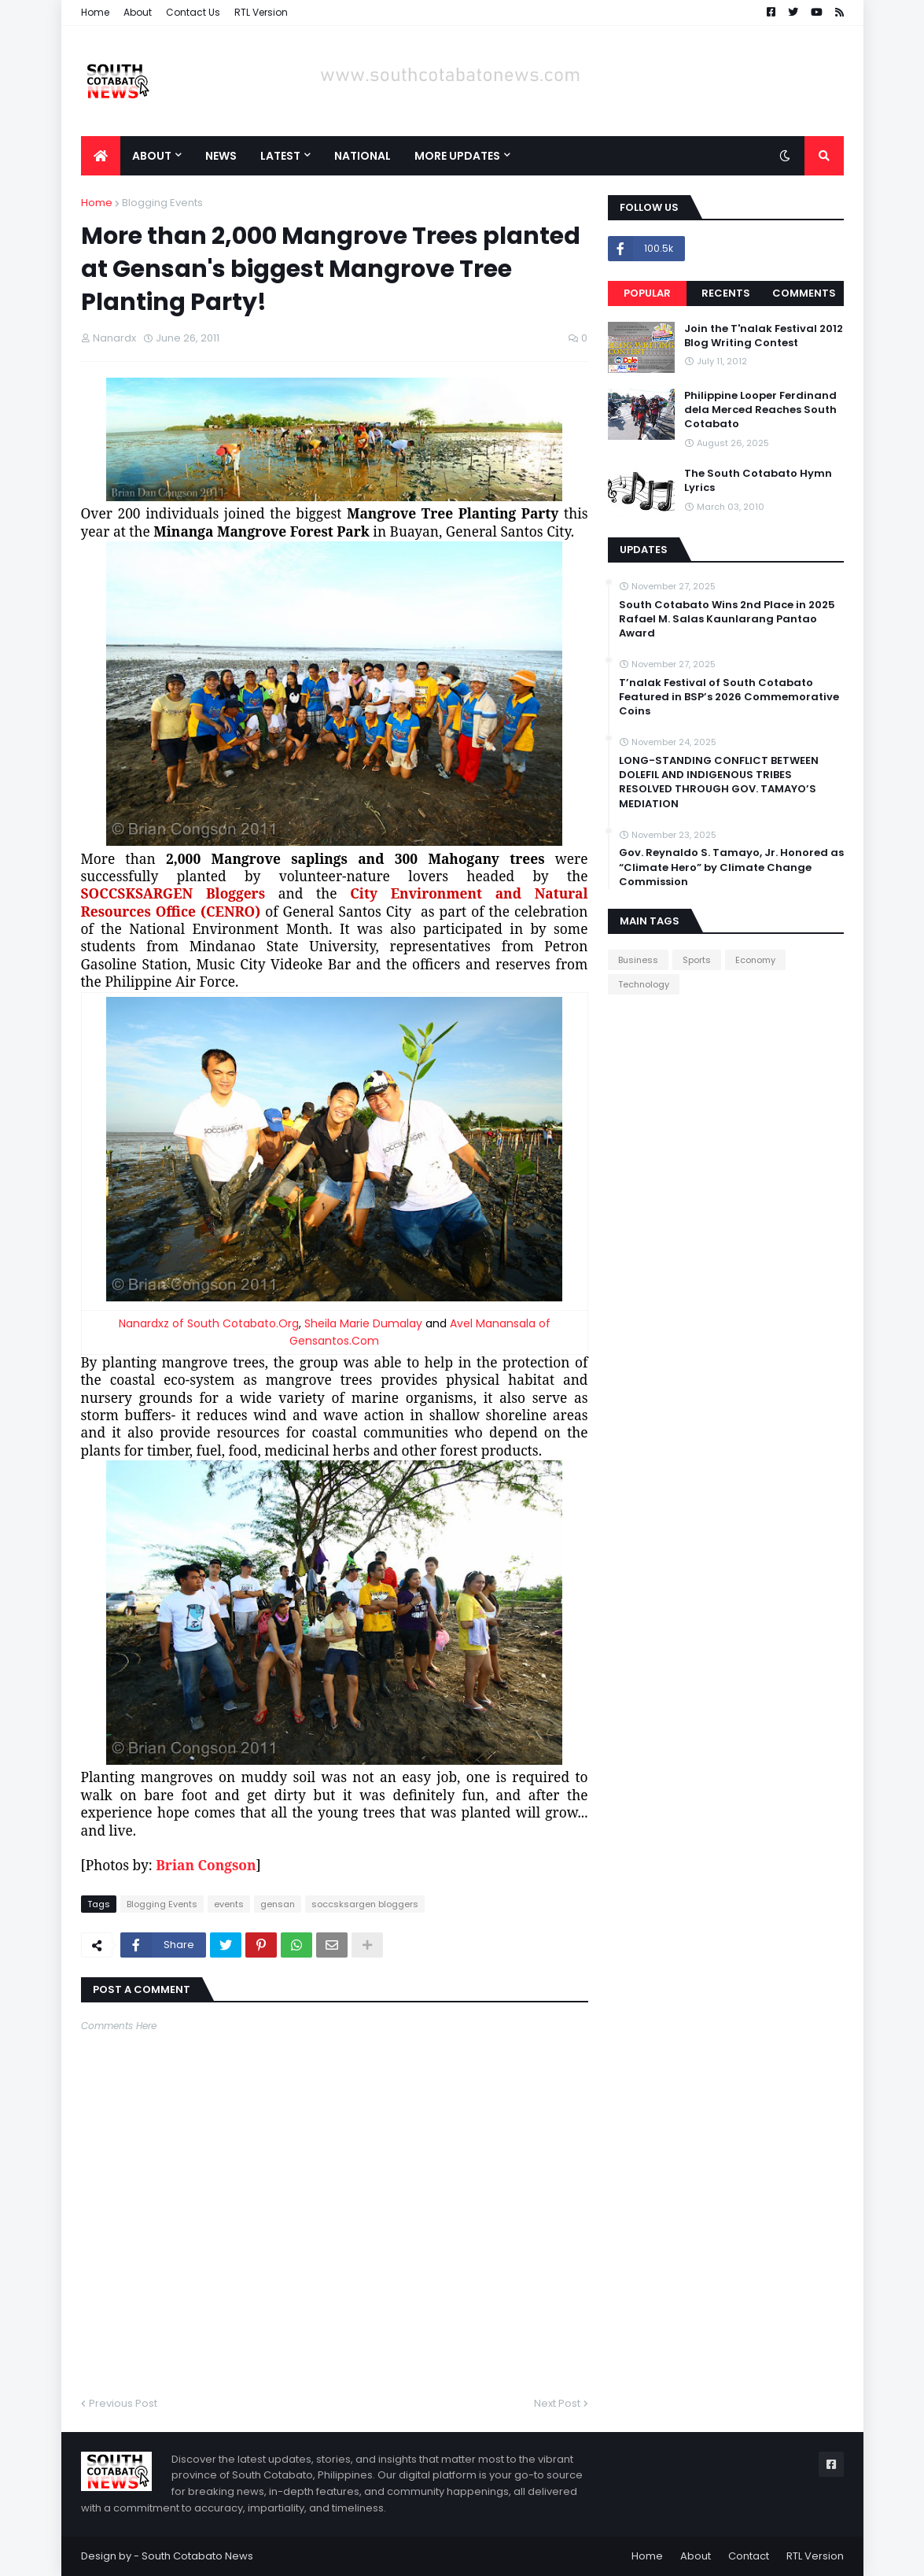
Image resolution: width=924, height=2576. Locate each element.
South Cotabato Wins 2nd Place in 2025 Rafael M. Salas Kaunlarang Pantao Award (727, 619)
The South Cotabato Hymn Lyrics (758, 481)
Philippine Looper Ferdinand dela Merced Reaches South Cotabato (760, 410)
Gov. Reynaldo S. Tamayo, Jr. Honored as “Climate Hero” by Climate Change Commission (731, 867)
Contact (748, 2555)
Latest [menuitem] (280, 156)
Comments (804, 293)
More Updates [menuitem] (457, 156)
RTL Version (261, 12)
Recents (725, 293)
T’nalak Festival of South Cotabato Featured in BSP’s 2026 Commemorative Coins (729, 697)
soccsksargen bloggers (364, 1904)
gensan (277, 1904)
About (137, 12)
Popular (647, 293)
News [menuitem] (221, 156)
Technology (643, 984)
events (229, 1904)
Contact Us (193, 12)
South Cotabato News (197, 2555)
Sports (697, 960)
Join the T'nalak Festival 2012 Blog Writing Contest (763, 336)
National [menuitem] (362, 156)
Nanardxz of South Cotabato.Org (209, 1323)
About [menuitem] (151, 156)
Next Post (557, 2403)
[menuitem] (100, 155)
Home (95, 12)
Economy (755, 960)
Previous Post (123, 2403)
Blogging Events (162, 202)
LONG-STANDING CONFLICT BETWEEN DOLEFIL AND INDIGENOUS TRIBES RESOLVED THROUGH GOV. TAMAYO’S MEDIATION (719, 782)
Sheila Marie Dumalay (361, 1323)
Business (638, 960)
